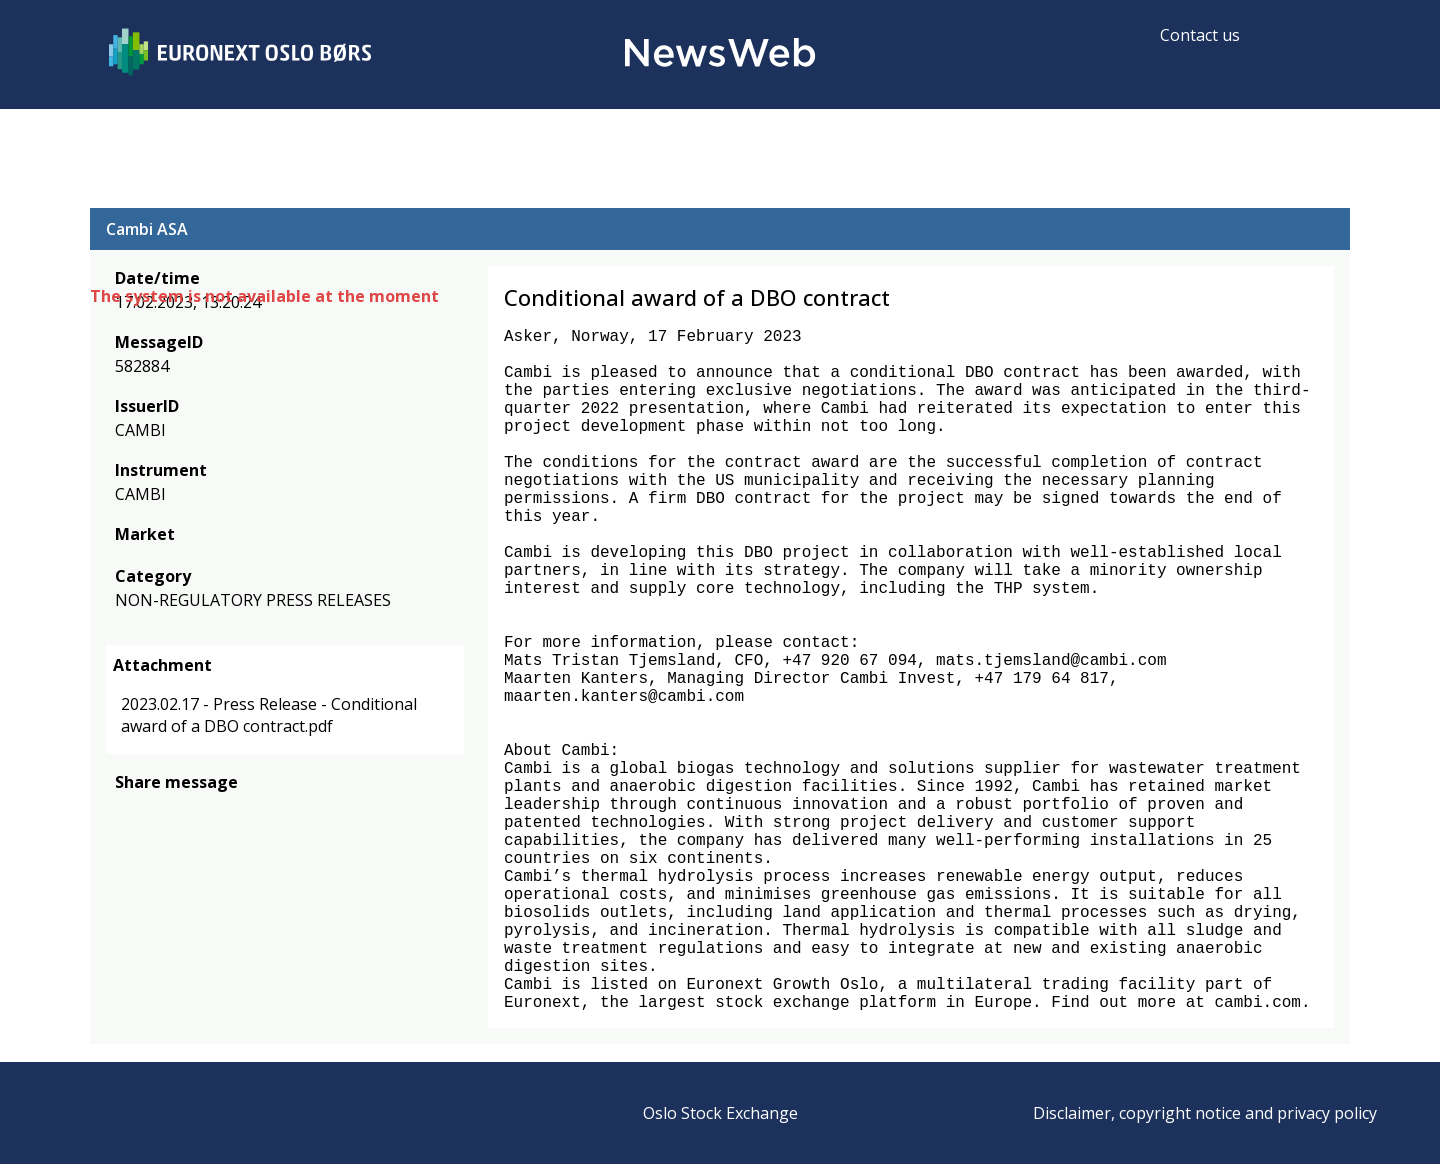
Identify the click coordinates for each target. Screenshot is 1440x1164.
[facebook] (126, 811)
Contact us (1200, 35)
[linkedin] (195, 811)
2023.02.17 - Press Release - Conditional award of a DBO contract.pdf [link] (269, 715)
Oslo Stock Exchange (720, 1113)
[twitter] (158, 811)
